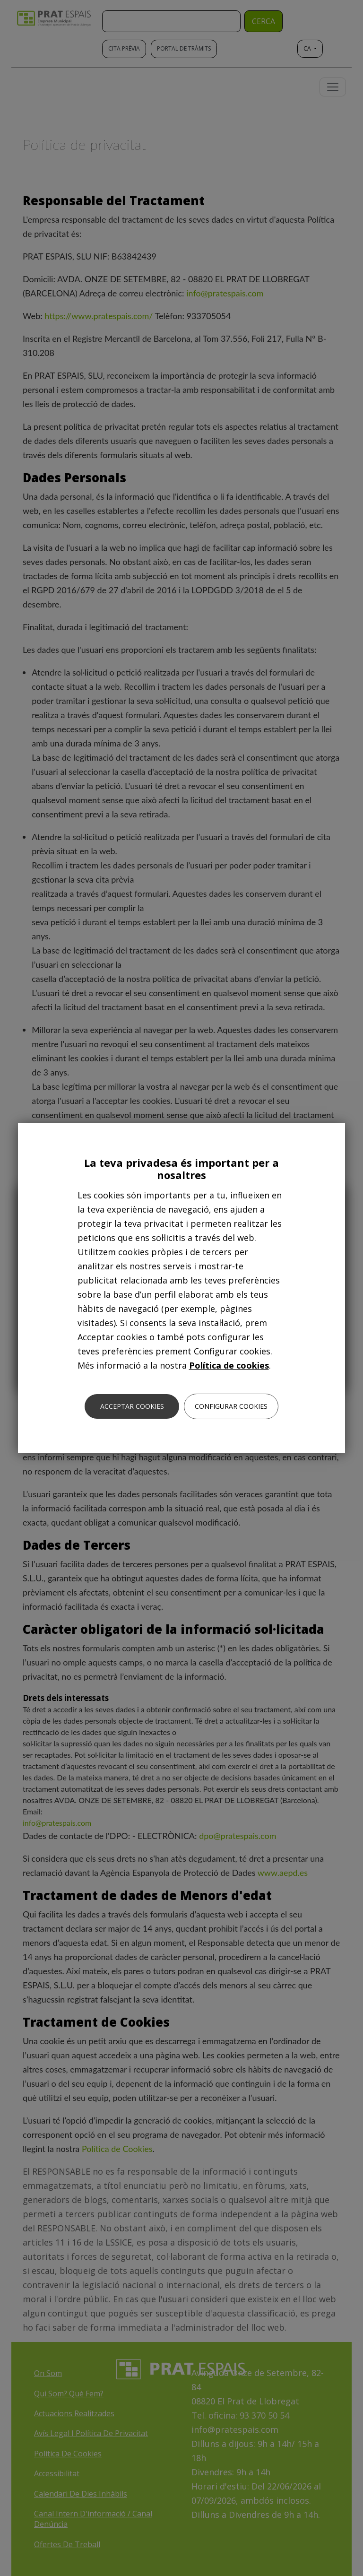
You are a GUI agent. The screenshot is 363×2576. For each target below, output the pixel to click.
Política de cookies (229, 1365)
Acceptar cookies (132, 1406)
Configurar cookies (231, 1406)
